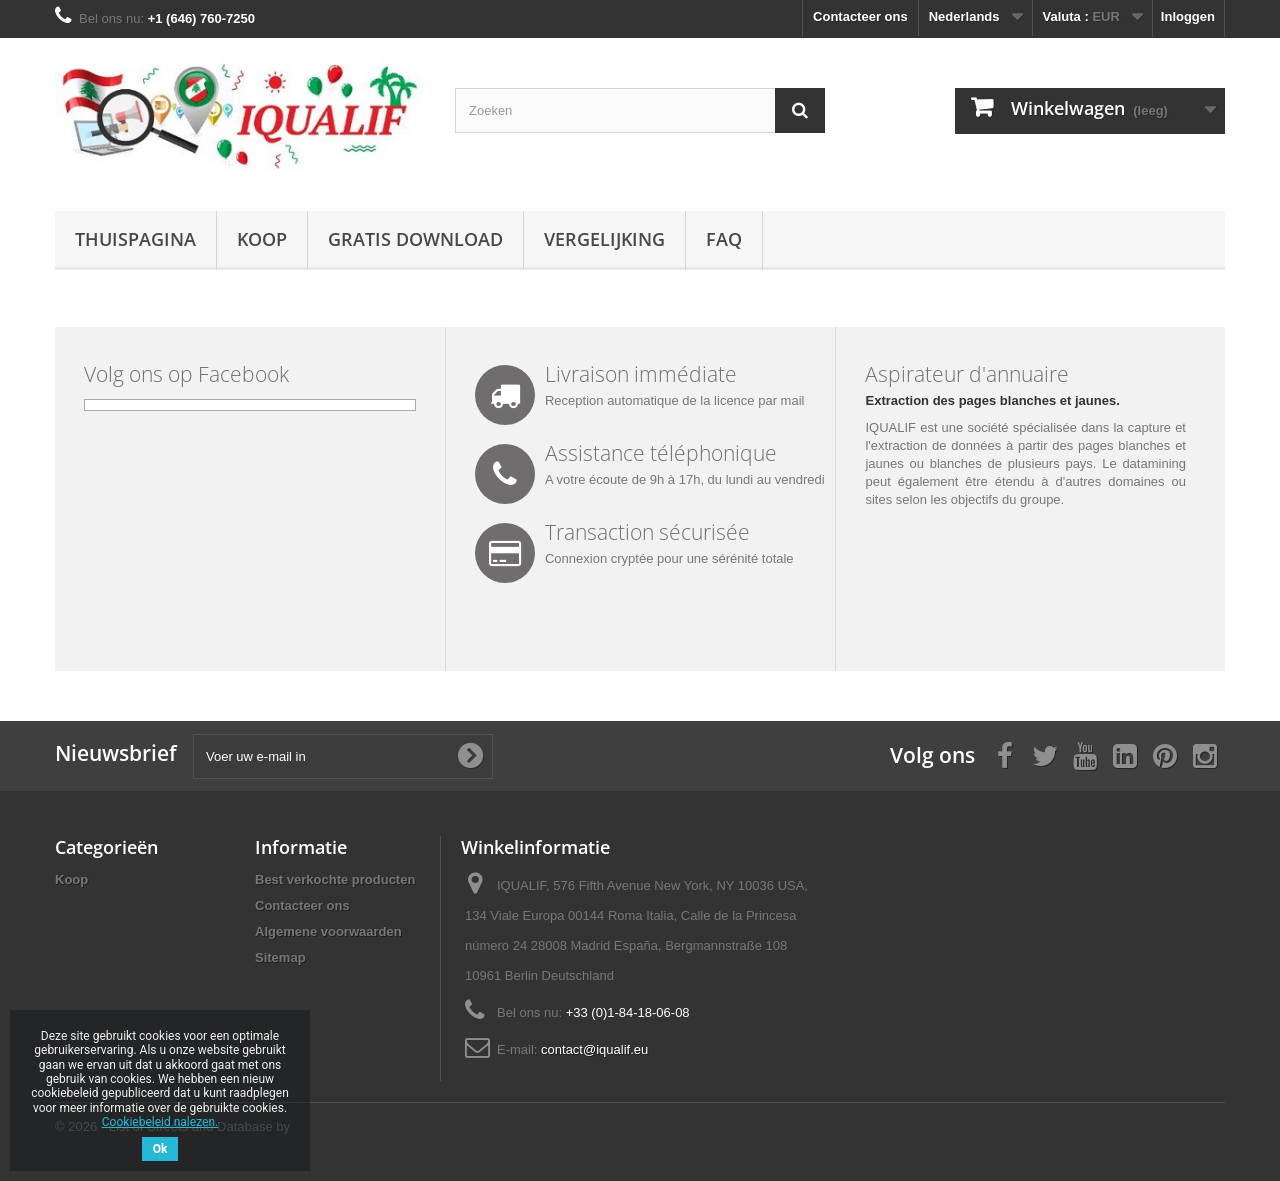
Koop (262, 239)
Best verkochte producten (335, 879)
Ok (160, 1149)
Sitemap (280, 957)
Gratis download (415, 239)
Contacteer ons (860, 16)
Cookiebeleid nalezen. (160, 1122)
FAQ (724, 239)
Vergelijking (604, 239)
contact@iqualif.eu (594, 1049)
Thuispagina (135, 239)
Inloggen (1188, 16)
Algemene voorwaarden (328, 931)
